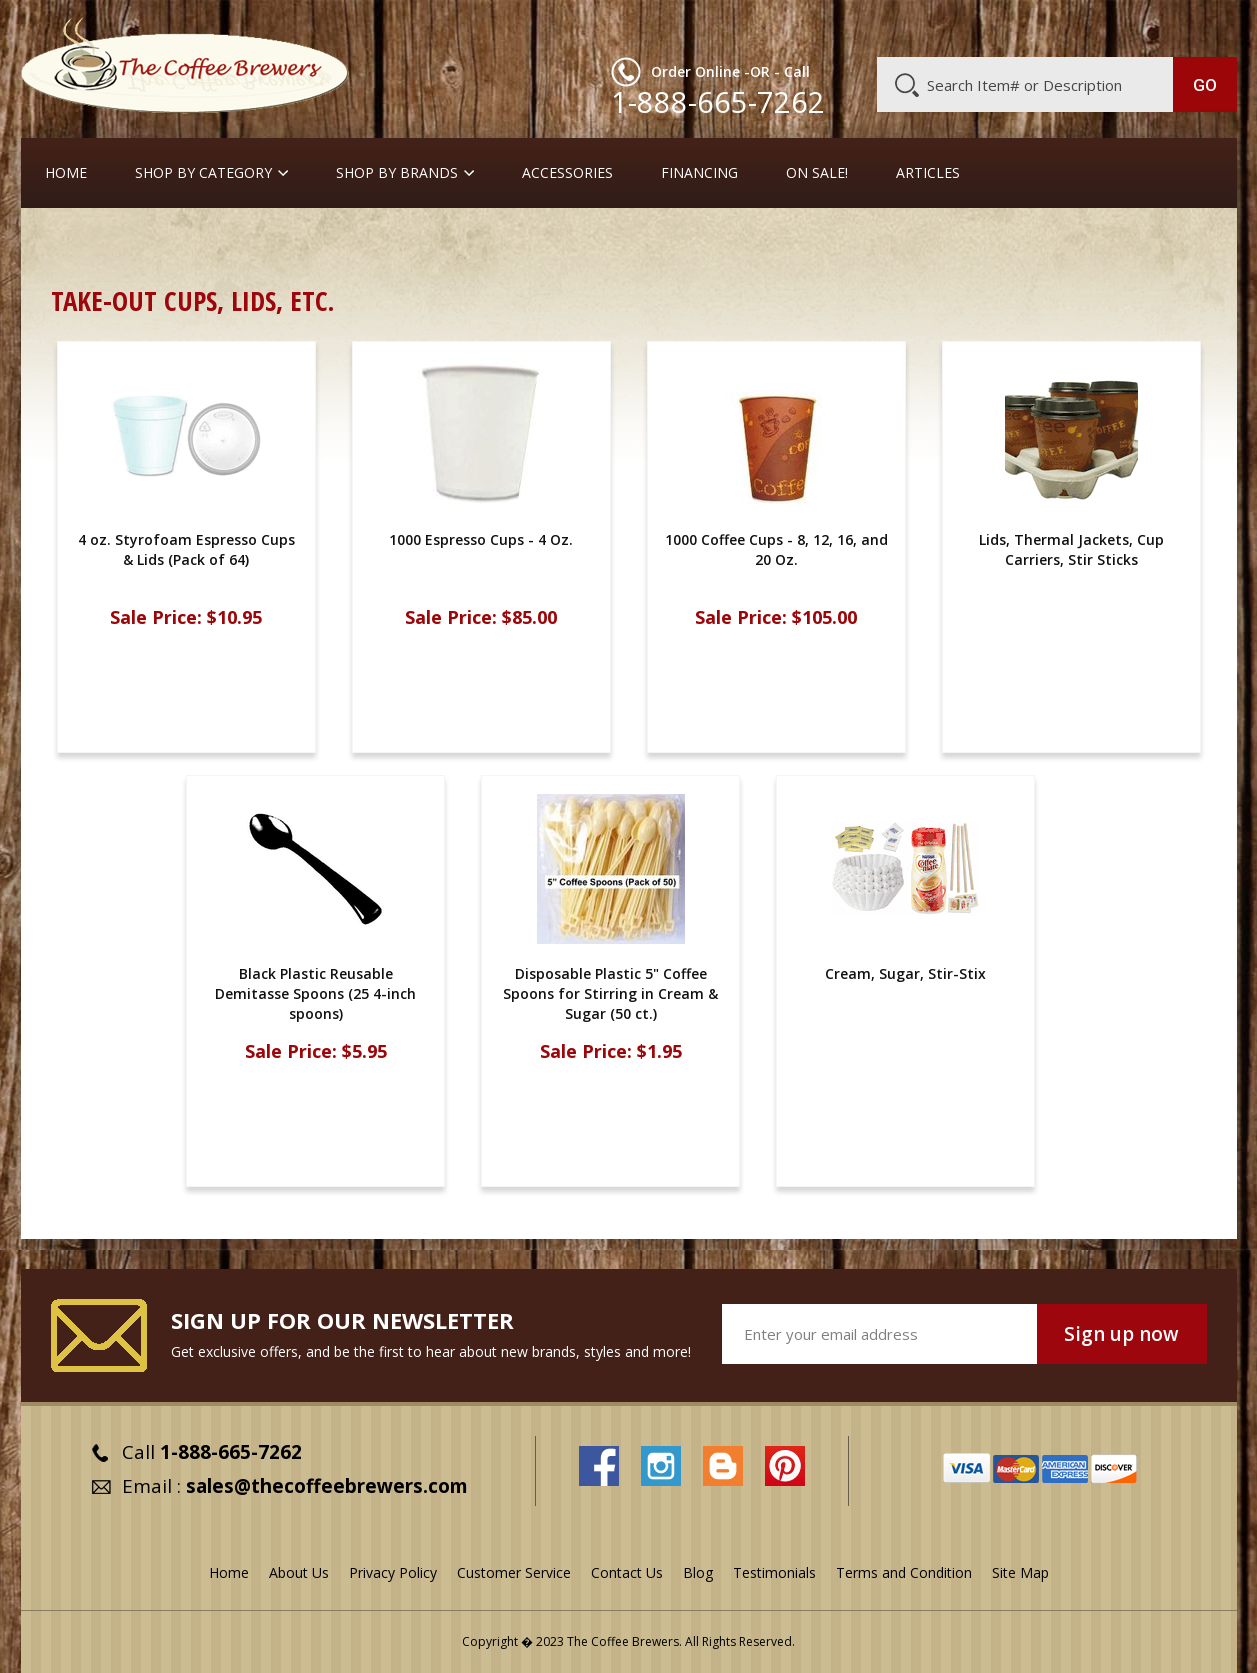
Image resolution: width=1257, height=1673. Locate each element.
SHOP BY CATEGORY (203, 173)
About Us (872, 27)
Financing (699, 173)
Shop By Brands (397, 173)
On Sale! (817, 173)
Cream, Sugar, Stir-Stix (191, 244)
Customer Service (977, 27)
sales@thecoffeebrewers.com (327, 1486)
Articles (928, 173)
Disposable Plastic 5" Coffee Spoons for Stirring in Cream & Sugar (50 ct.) (610, 993)
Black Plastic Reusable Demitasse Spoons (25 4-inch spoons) (315, 993)
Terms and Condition (904, 1572)
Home (66, 173)
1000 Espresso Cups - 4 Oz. (481, 539)
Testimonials (774, 1572)
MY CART (1198, 25)
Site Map (1020, 1572)
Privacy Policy (393, 1572)
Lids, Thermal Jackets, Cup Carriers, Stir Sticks (1071, 549)
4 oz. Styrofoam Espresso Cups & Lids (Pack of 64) (186, 549)
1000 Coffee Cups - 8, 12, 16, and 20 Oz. (776, 549)
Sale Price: (156, 617)
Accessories (567, 173)
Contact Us (627, 1572)
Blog (1067, 27)
